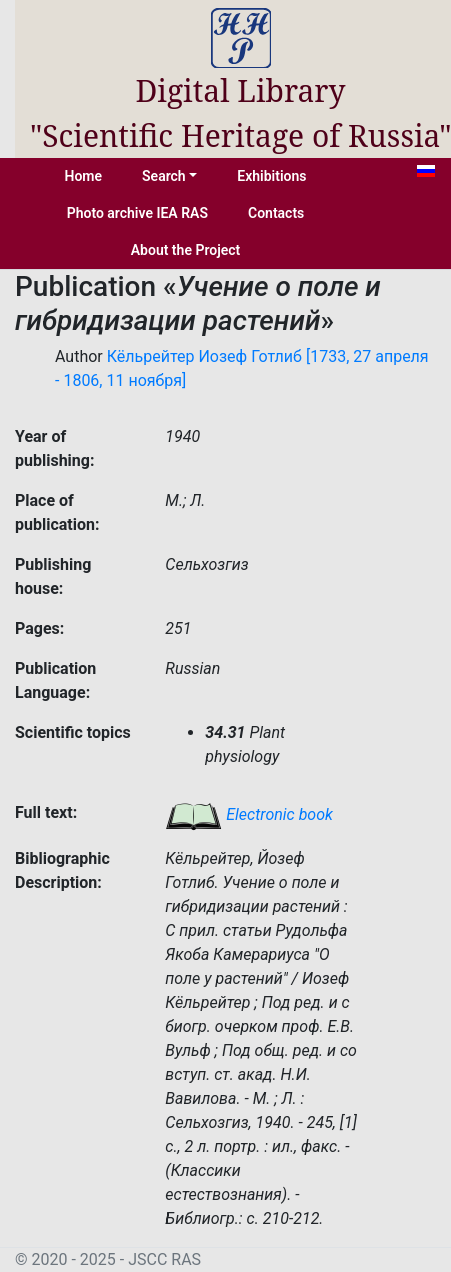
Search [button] (164, 176)
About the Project (186, 250)
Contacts (276, 213)
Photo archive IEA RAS (137, 213)
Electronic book (249, 814)
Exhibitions (271, 176)
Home (84, 176)
